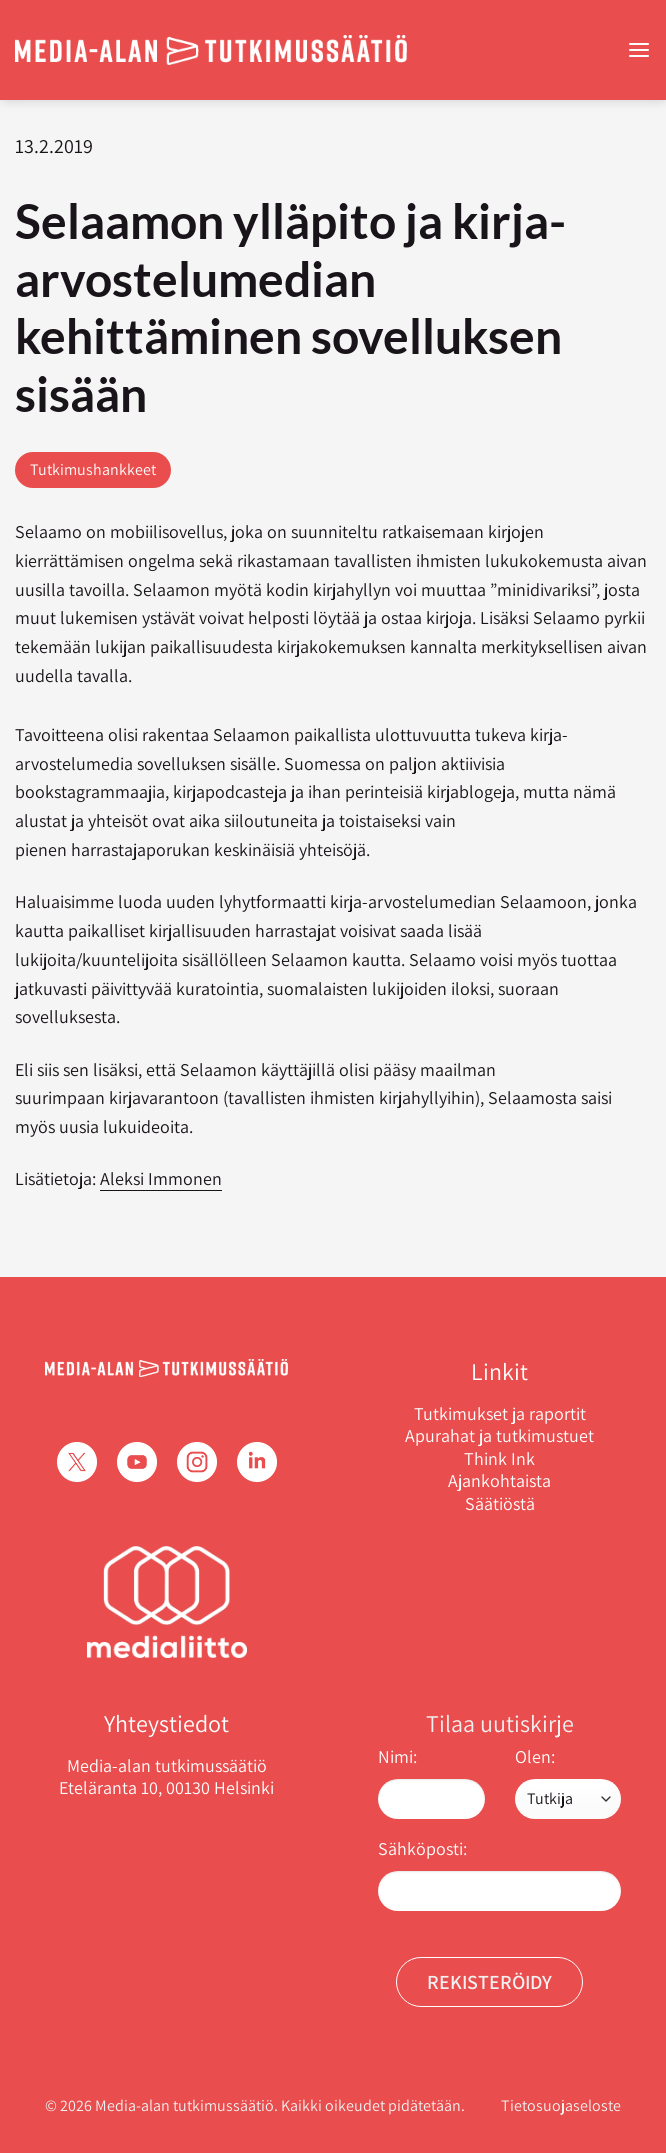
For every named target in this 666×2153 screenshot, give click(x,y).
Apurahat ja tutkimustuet (499, 1436)
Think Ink (499, 1459)
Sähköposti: (422, 1848)
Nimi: (397, 1756)
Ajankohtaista (499, 1481)
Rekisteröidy (489, 1982)
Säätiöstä (500, 1504)
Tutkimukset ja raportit (500, 1414)
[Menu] (639, 50)
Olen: (535, 1756)
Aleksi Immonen (161, 1178)
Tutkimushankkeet (93, 469)
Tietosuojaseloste (561, 2105)
